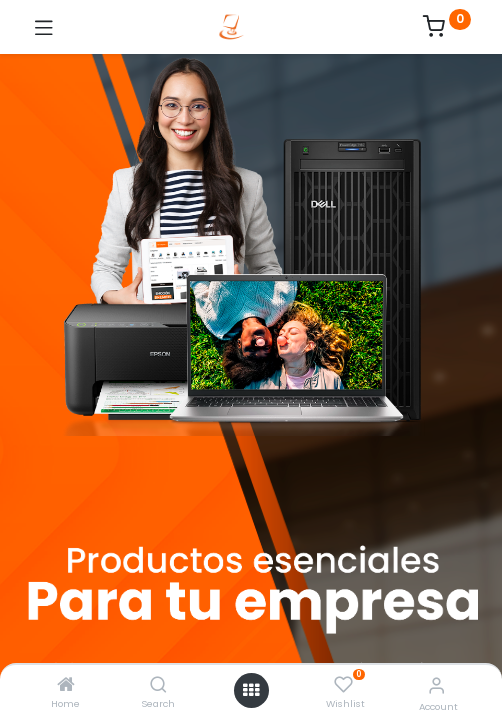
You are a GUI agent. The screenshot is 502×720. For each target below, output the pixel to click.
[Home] (66, 685)
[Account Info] (436, 685)
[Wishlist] (343, 685)
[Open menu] (251, 690)
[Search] (158, 685)
